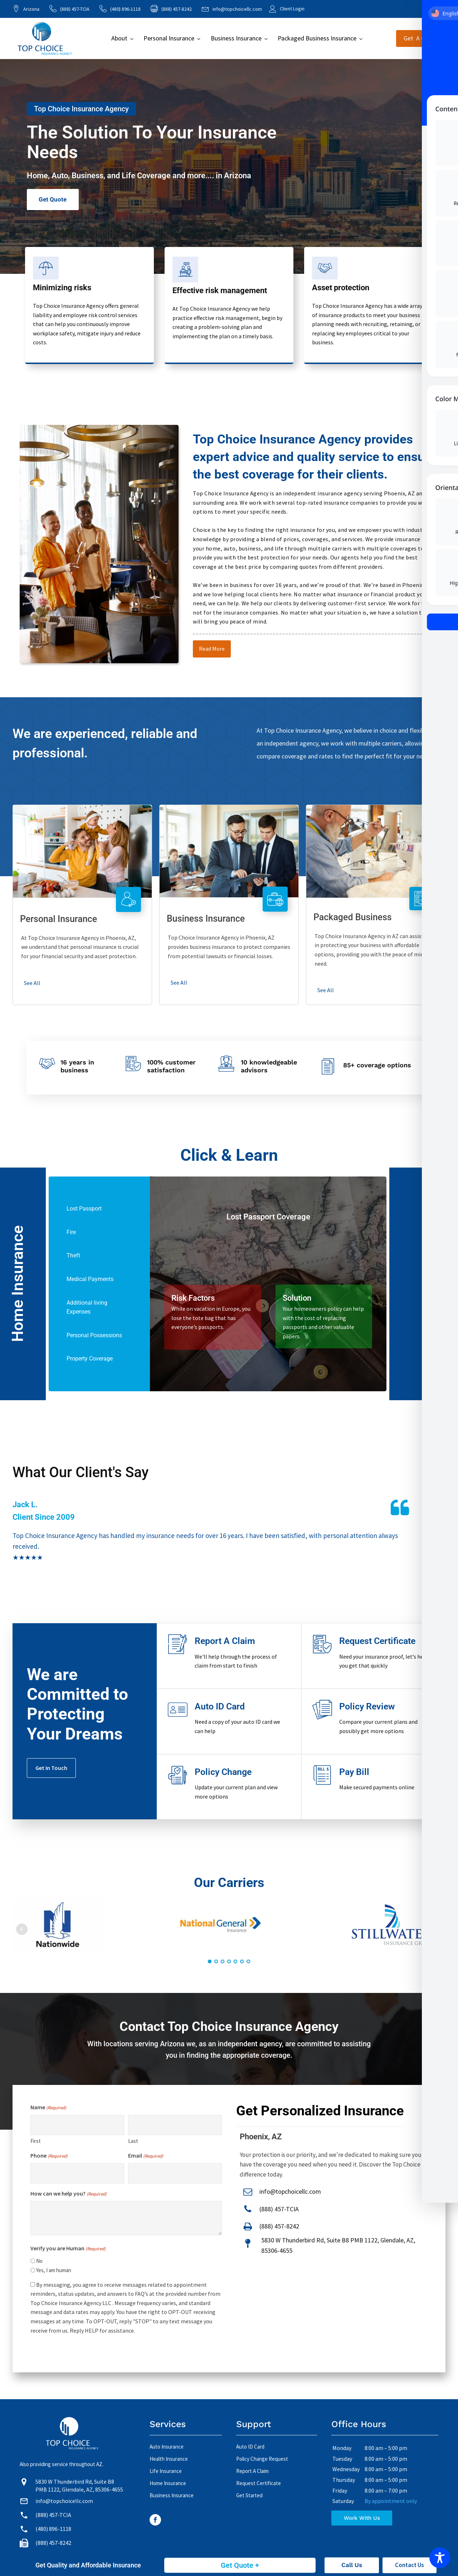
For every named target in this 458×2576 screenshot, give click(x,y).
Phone (49, 2156)
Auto (60, 175)
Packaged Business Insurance (317, 38)
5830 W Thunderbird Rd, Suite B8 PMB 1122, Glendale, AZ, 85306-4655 (338, 2245)
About (119, 38)
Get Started (249, 2495)
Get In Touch (51, 1767)
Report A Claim (252, 2471)
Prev (22, 1929)
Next (436, 1929)
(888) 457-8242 (279, 2226)
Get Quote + (240, 2565)
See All (32, 982)
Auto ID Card (250, 2446)
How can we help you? (68, 2194)
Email (145, 2156)
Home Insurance (168, 2483)
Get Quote (53, 199)
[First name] (77, 2125)
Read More (212, 648)
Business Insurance (236, 38)
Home (37, 175)
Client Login (292, 8)
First (35, 2141)
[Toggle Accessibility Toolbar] (440, 2558)
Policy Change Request (262, 2458)
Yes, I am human (53, 2270)
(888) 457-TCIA (74, 9)
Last (133, 2141)
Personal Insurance (168, 38)
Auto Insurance (167, 2446)
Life (128, 175)
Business (87, 175)
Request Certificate (258, 2483)
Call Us (351, 2564)
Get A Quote (421, 38)
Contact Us (409, 2565)
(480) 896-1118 (125, 9)
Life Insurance (166, 2471)
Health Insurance (169, 2458)
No (39, 2260)
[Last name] (175, 2125)
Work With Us (362, 2518)
